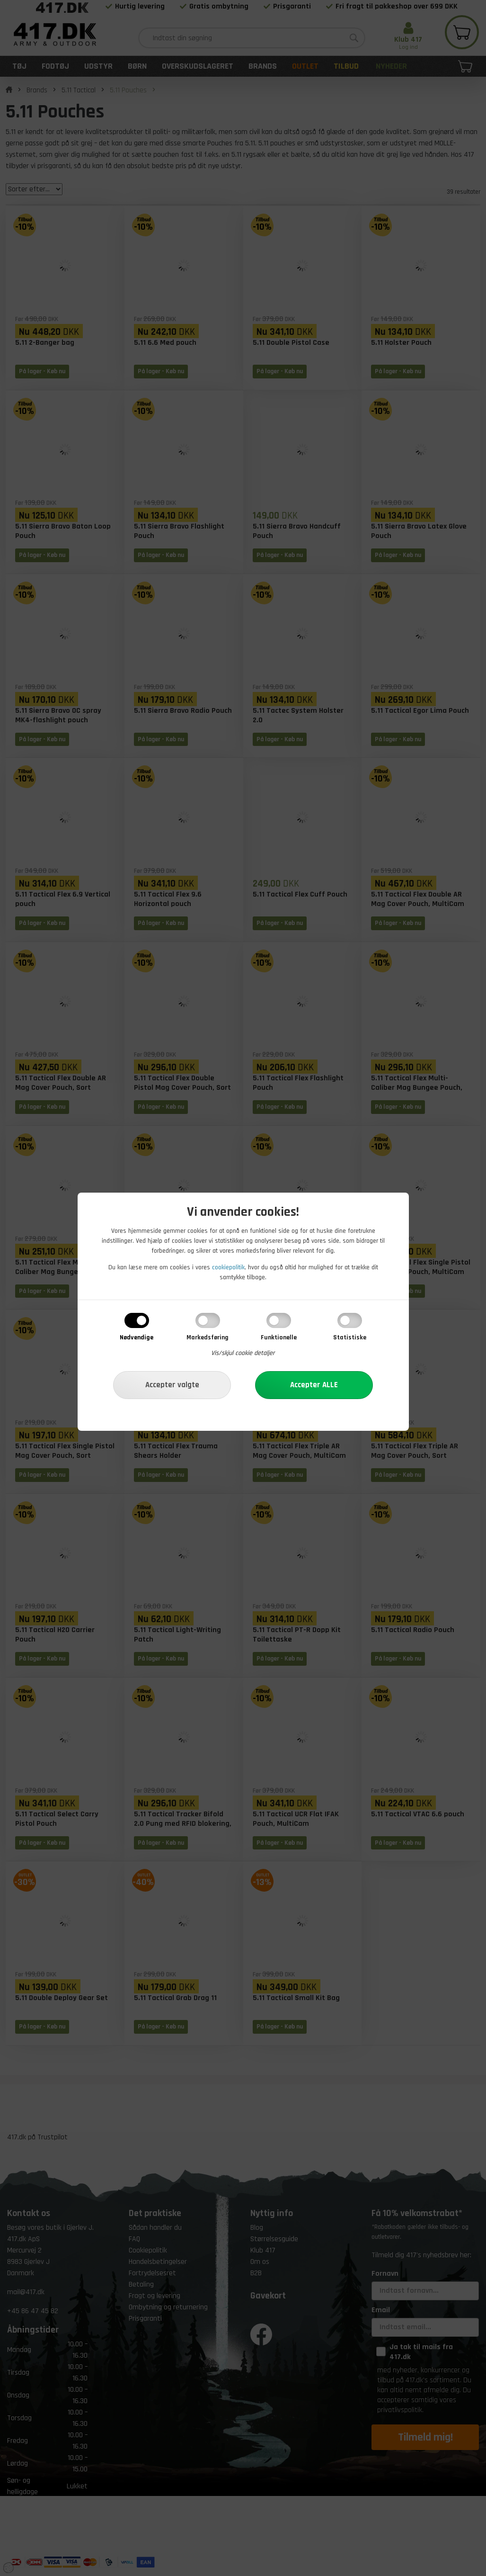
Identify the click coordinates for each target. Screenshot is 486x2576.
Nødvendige (136, 1337)
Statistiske (349, 1337)
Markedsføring (207, 1337)
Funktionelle (279, 1337)
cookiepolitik (228, 1267)
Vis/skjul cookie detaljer (243, 1353)
